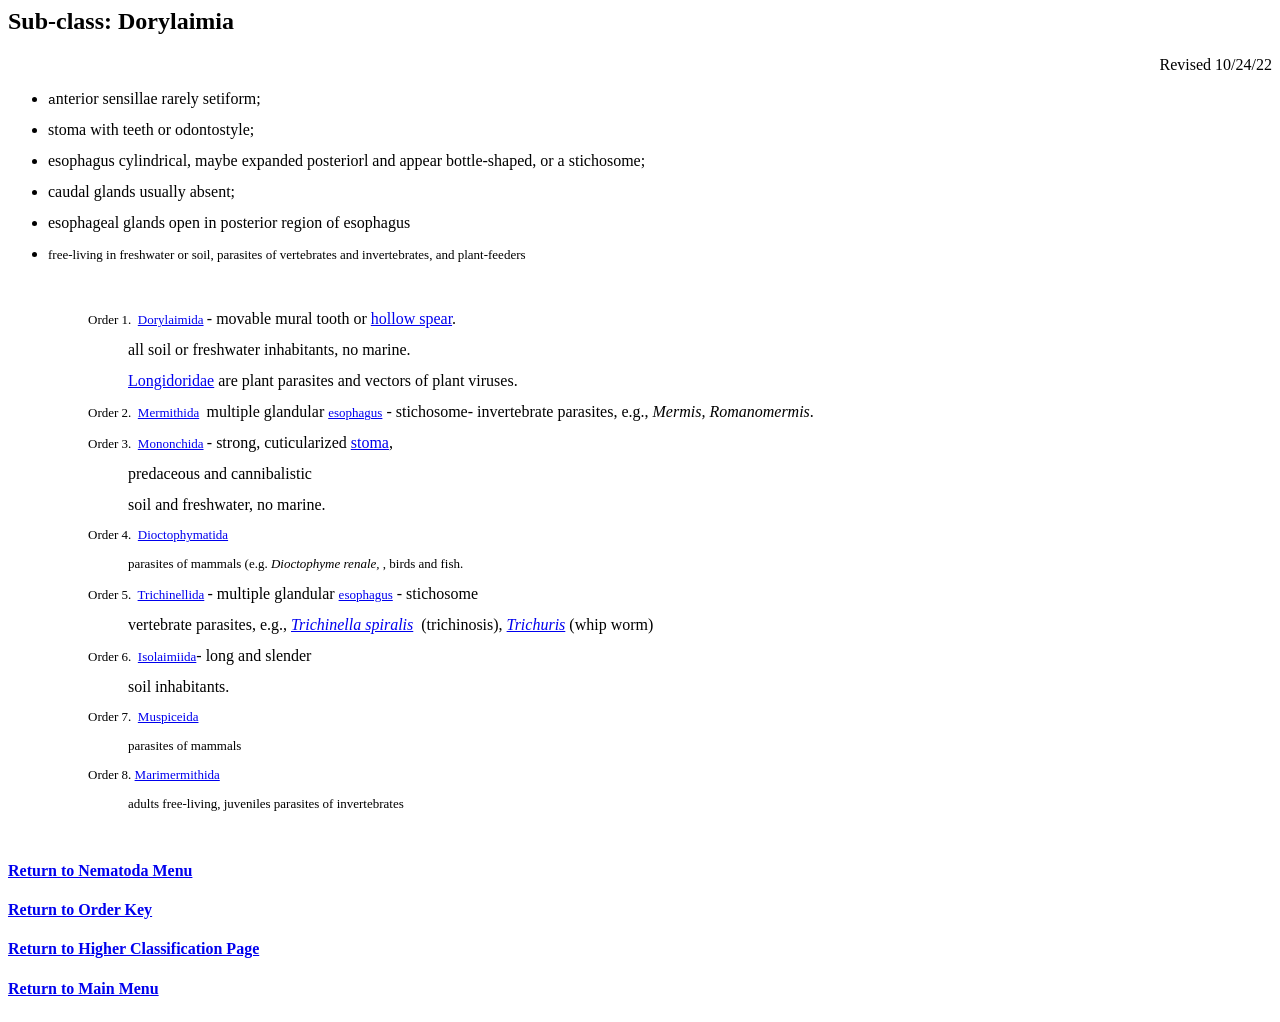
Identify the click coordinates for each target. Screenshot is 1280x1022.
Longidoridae (171, 380)
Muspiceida (168, 716)
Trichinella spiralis (352, 624)
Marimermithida (177, 774)
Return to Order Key (80, 912)
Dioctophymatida (183, 534)
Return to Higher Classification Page (133, 951)
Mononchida (171, 443)
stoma (370, 442)
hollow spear (411, 318)
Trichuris (536, 624)
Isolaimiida (167, 656)
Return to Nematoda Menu (100, 873)
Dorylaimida (171, 319)
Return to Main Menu (83, 991)
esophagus (355, 412)
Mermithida (168, 412)
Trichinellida (171, 594)
